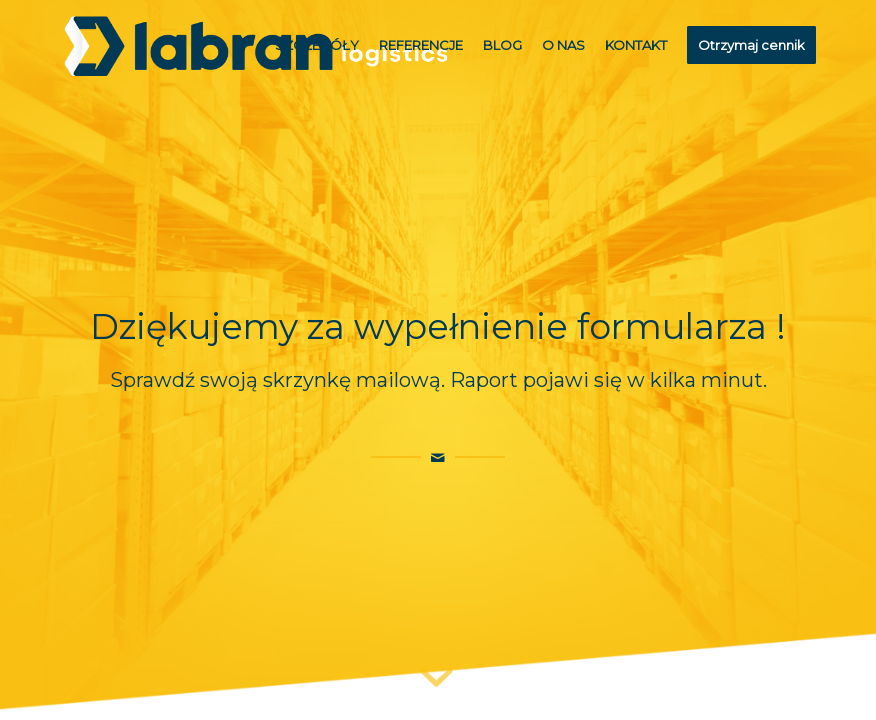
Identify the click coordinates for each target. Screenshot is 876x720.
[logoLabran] (256, 45)
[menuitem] (317, 45)
